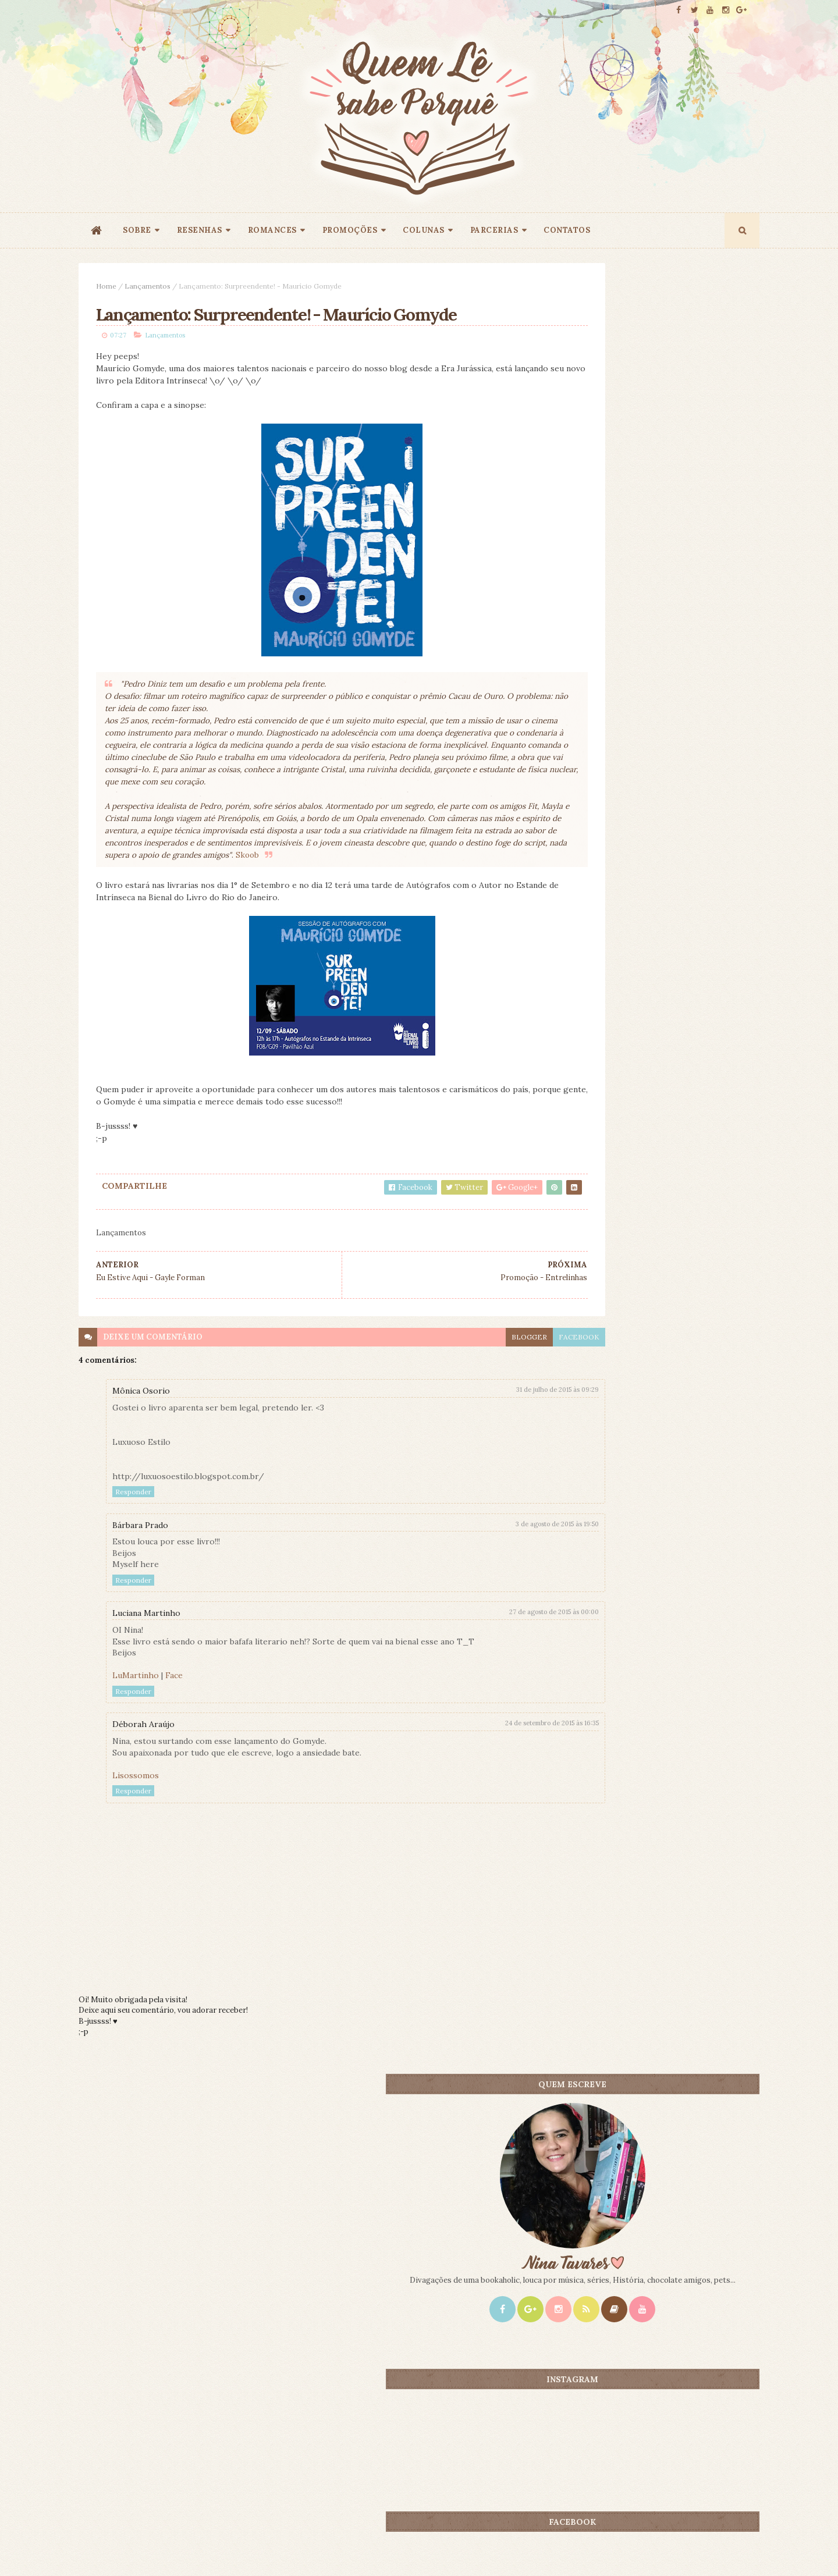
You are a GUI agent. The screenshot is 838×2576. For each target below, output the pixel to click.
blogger (449, 1392)
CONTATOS (567, 230)
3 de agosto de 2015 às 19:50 (477, 1579)
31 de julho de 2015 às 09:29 (477, 1445)
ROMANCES (272, 230)
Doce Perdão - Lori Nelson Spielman (688, 935)
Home (106, 286)
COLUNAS (424, 230)
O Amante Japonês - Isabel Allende (686, 1017)
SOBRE (137, 230)
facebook (499, 1392)
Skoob (149, 910)
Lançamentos (148, 286)
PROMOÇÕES (350, 230)
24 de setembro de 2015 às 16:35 (472, 1778)
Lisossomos (135, 1830)
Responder (133, 1547)
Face (174, 1730)
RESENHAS (199, 230)
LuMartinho (135, 1730)
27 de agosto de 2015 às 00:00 (474, 1667)
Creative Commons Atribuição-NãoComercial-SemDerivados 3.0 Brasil (187, 2418)
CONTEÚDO (707, 916)
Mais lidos (601, 916)
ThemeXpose (98, 2549)
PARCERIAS (494, 230)
